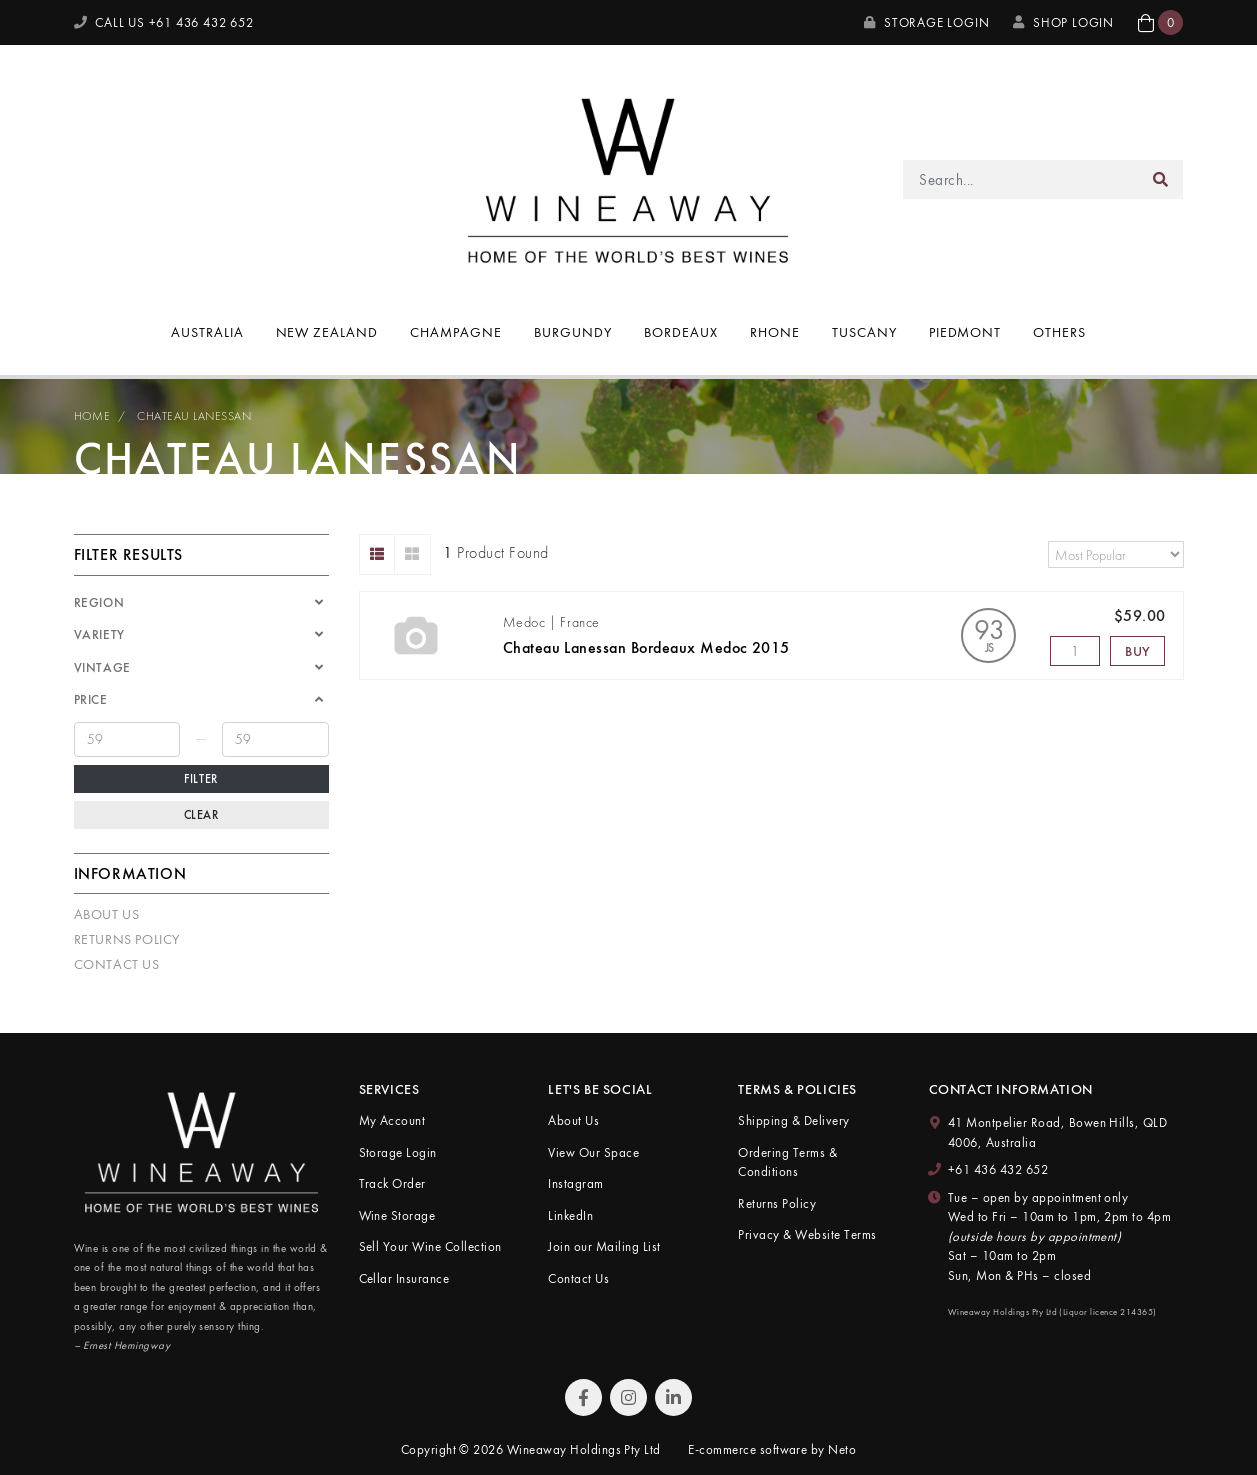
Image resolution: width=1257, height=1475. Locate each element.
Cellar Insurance (404, 1278)
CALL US (164, 22)
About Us (107, 914)
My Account (392, 1120)
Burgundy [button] (573, 332)
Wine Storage (397, 1215)
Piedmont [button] (965, 332)
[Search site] (1161, 179)
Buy (1138, 651)
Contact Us (117, 964)
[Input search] (1020, 179)
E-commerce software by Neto (772, 1449)
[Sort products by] (1116, 554)
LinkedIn (570, 1215)
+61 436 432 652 (998, 1169)
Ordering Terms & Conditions (787, 1162)
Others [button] (1059, 332)
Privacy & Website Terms (807, 1234)
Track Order (392, 1183)
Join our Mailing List (604, 1246)
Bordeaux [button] (681, 332)
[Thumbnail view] (412, 554)
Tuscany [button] (864, 332)
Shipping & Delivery (793, 1120)
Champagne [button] (456, 332)
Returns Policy (127, 939)
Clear (201, 815)
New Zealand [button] (327, 332)
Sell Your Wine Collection (430, 1246)
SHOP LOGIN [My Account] (1063, 22)
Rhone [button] (775, 332)
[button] (1160, 22)
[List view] (377, 554)
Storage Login (926, 22)
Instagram (575, 1183)
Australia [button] (207, 332)
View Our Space (593, 1152)
